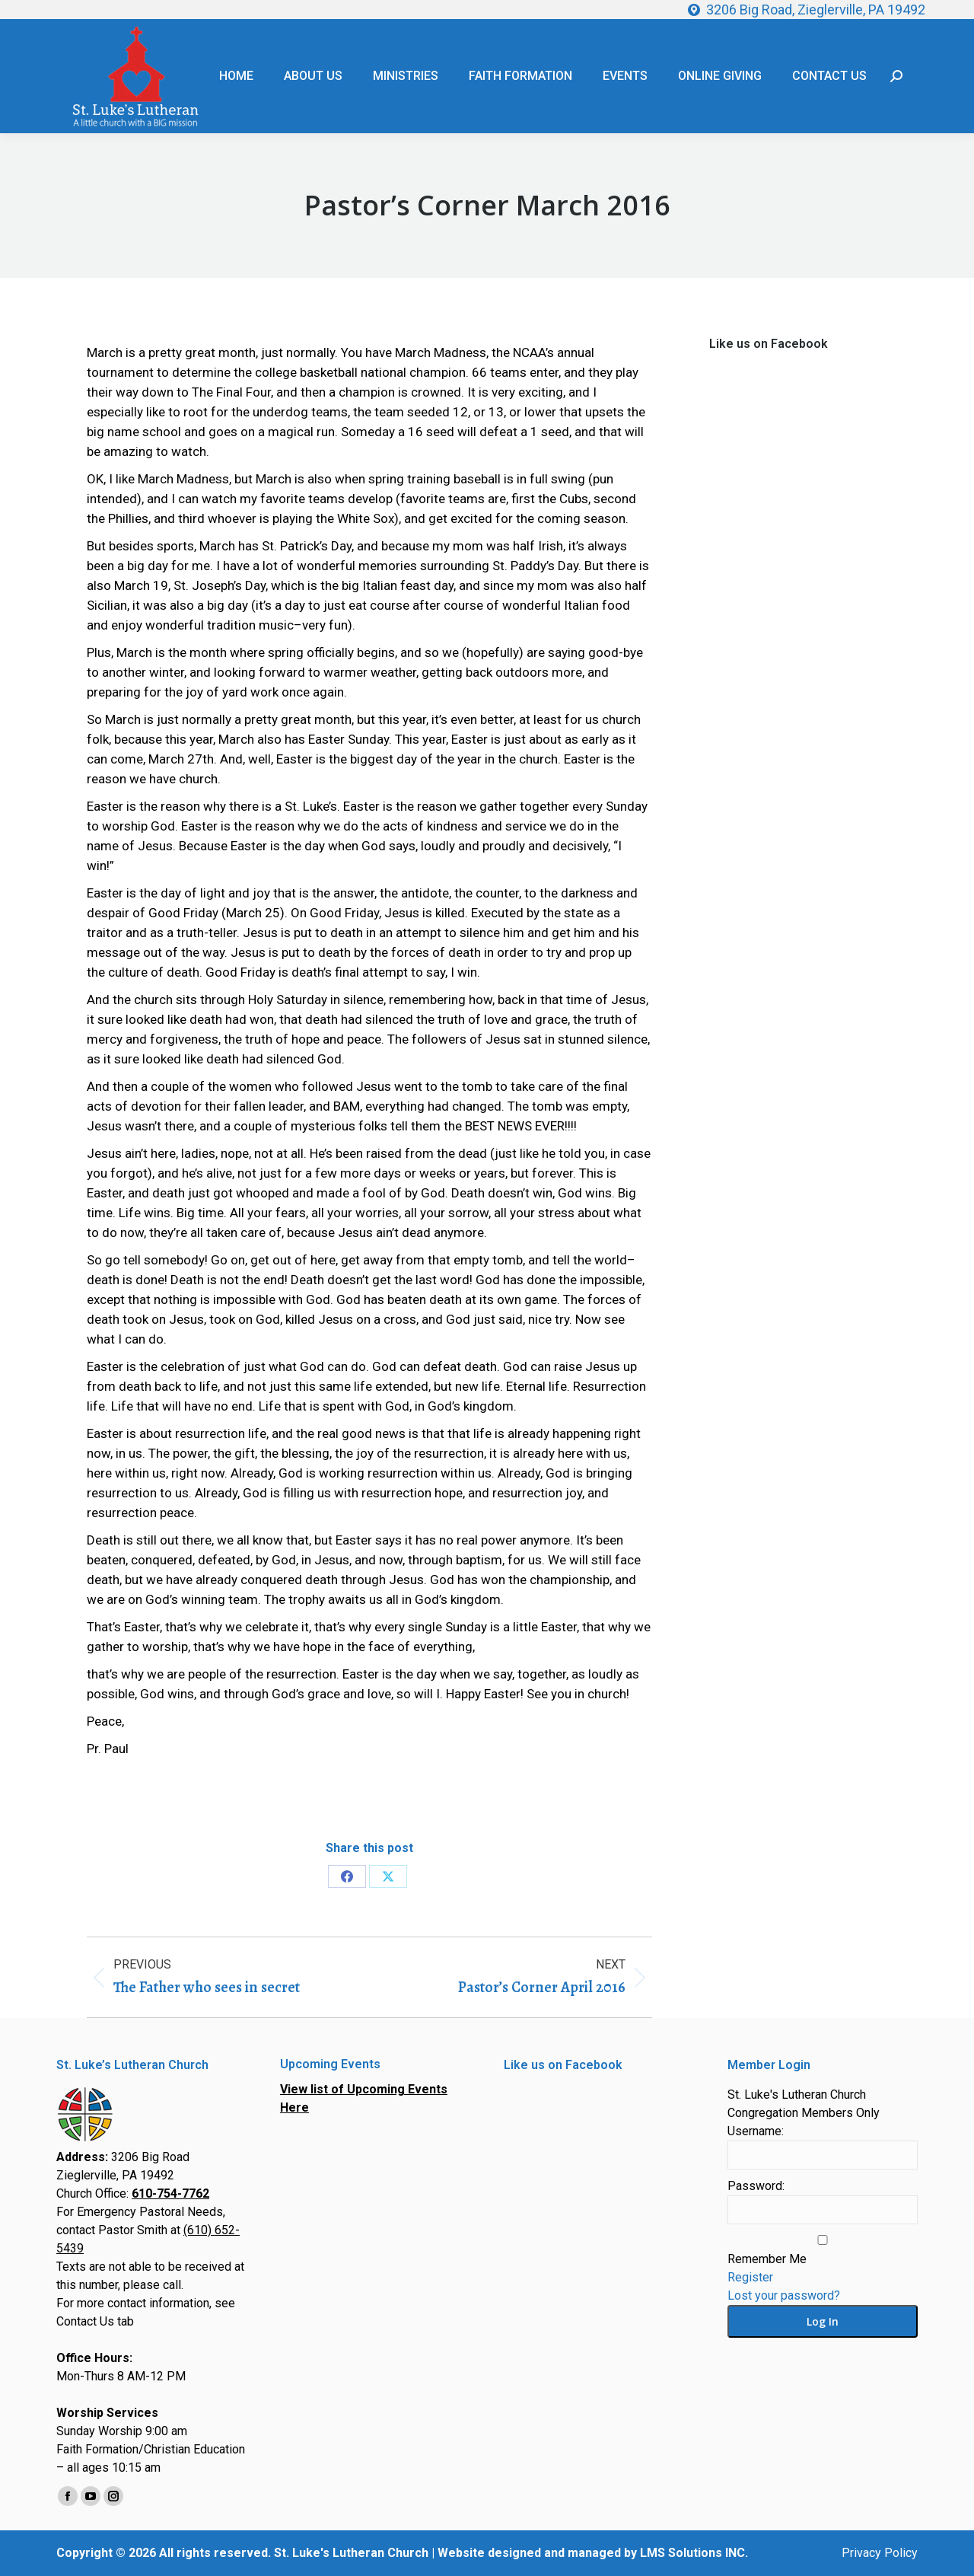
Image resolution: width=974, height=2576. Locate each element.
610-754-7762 (170, 2193)
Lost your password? (783, 2295)
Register (750, 2277)
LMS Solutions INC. (694, 2553)
